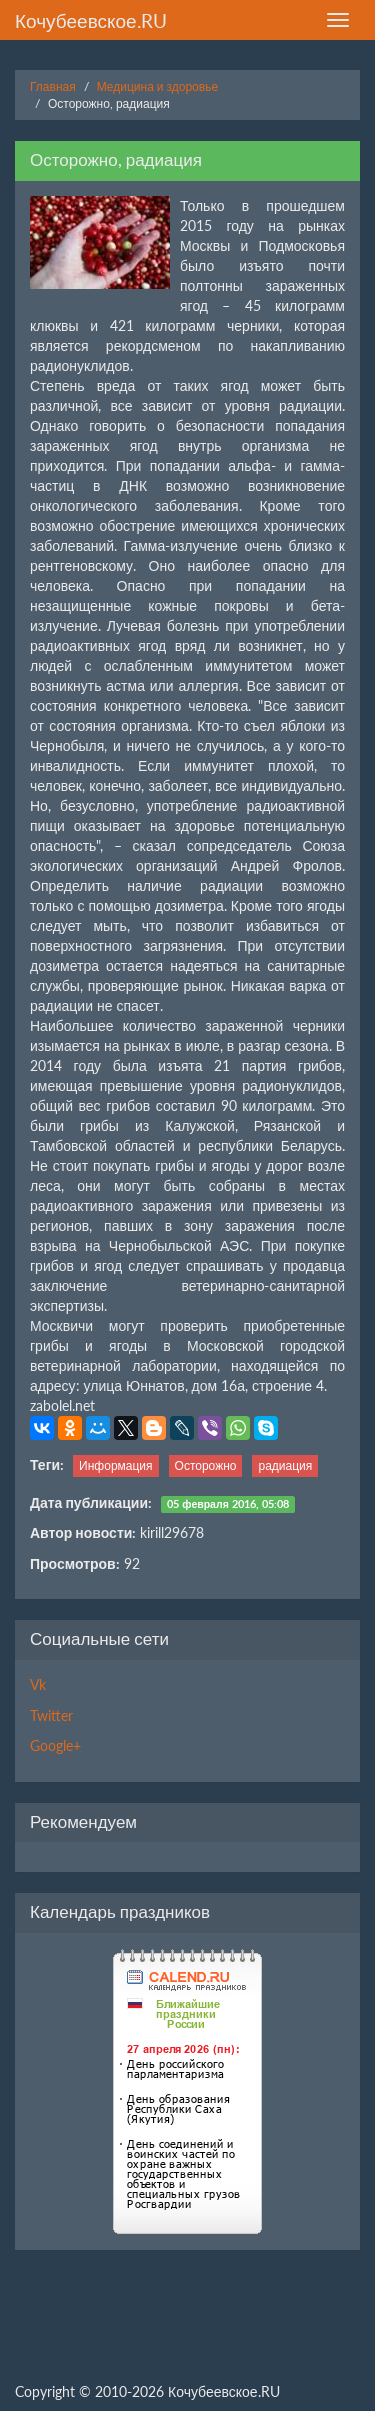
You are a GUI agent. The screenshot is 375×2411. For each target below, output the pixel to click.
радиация (285, 1465)
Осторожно (206, 1465)
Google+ (55, 1745)
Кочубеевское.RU (91, 20)
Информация (115, 1465)
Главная (53, 86)
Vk (38, 1684)
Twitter (51, 1715)
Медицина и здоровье (157, 86)
